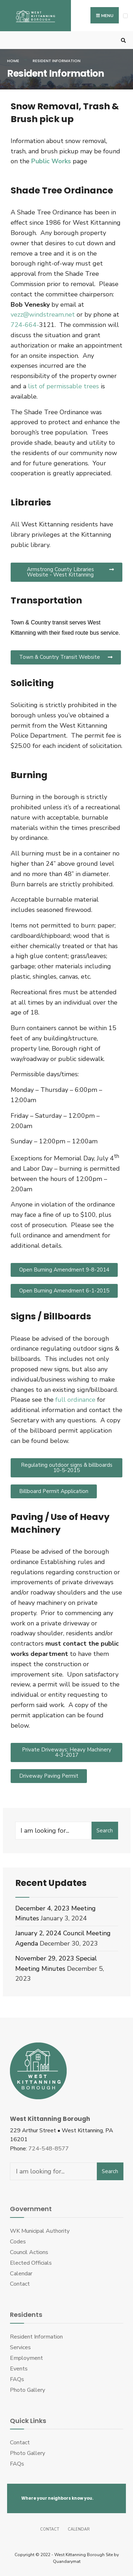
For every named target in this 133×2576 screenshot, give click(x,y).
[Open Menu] (125, 15)
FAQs (17, 2379)
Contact (20, 2284)
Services (20, 2347)
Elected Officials (31, 2263)
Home (13, 61)
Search (104, 1830)
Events (19, 2369)
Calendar (21, 2273)
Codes (18, 2242)
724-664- (25, 325)
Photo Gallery (27, 2390)
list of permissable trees (63, 386)
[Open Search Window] (122, 40)
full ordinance (75, 1399)
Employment (26, 2358)
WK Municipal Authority (40, 2231)
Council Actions (29, 2252)
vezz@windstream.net (43, 314)
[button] (66, 572)
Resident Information (36, 2337)
